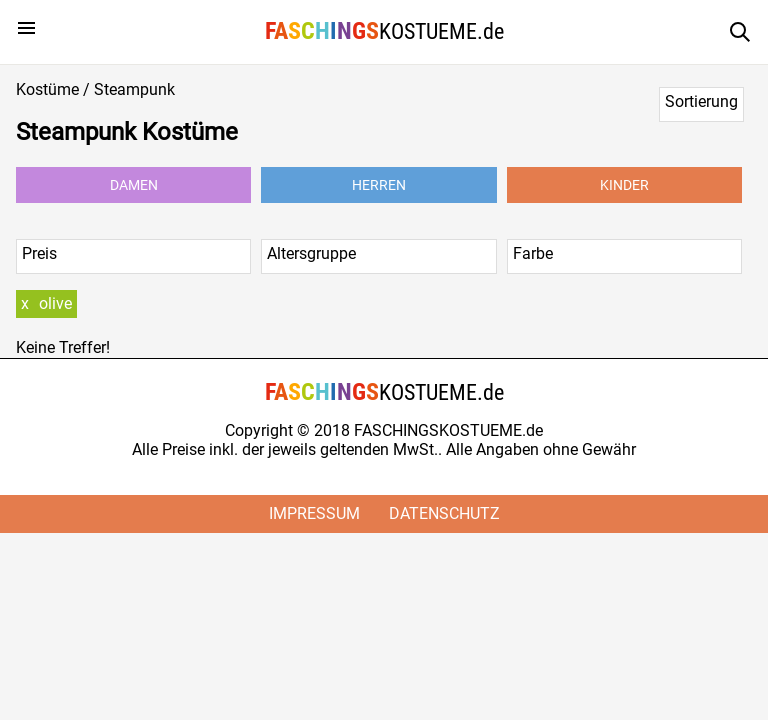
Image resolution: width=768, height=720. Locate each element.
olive (55, 303)
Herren (379, 185)
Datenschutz (444, 513)
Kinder (624, 185)
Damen (134, 185)
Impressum (314, 513)
